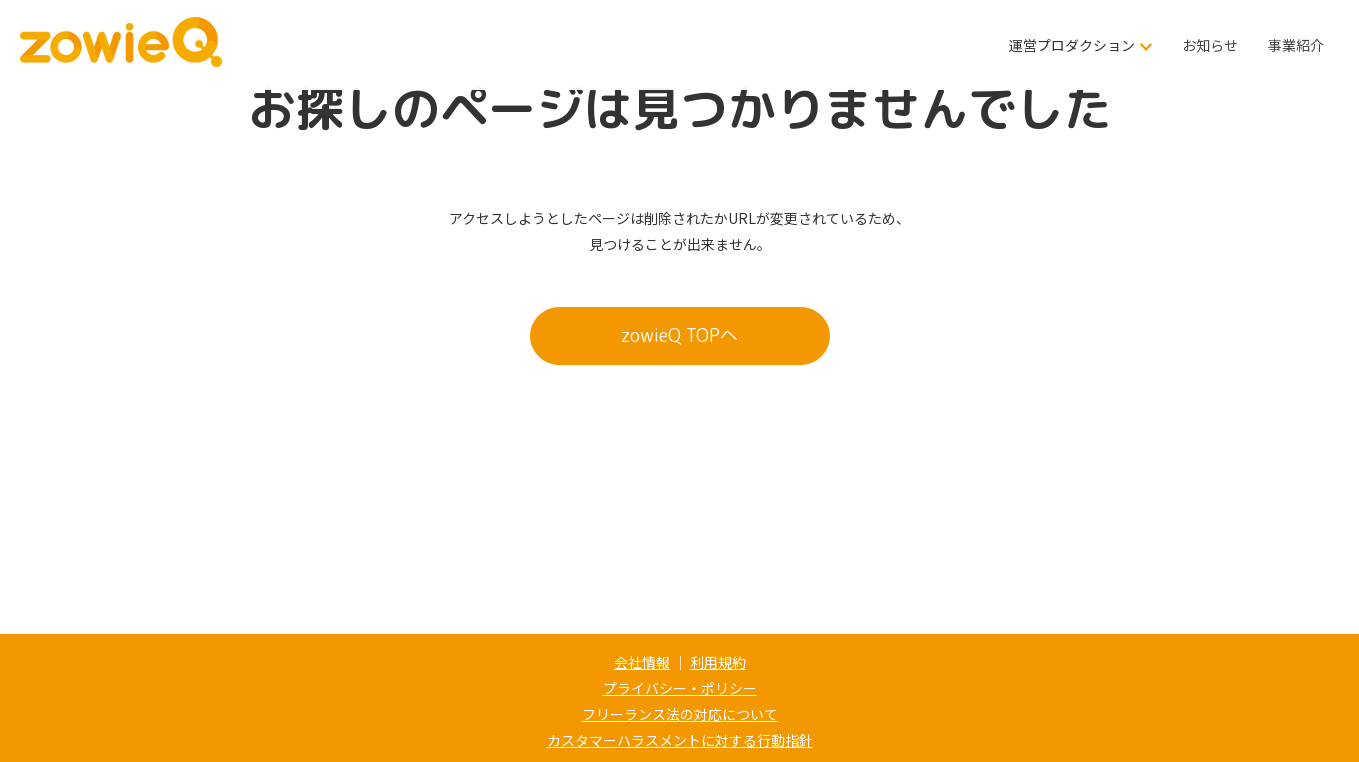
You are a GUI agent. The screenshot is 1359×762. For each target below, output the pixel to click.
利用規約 (718, 662)
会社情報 (642, 662)
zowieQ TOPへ (679, 335)
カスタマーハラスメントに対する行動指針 (680, 740)
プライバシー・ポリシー (680, 688)
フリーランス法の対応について (680, 714)
